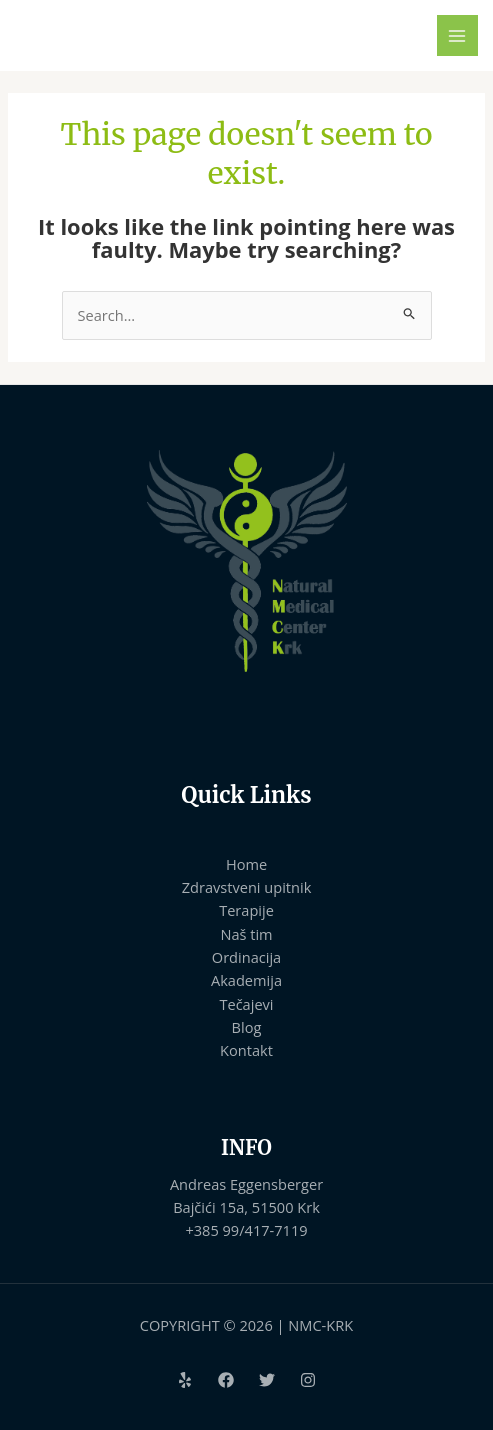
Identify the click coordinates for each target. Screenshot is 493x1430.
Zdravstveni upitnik (247, 887)
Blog (247, 1027)
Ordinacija (246, 957)
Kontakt (246, 1050)
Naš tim (246, 934)
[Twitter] (267, 1380)
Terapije (246, 910)
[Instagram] (308, 1380)
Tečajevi (246, 1004)
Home (246, 864)
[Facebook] (226, 1380)
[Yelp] (185, 1380)
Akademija (246, 980)
